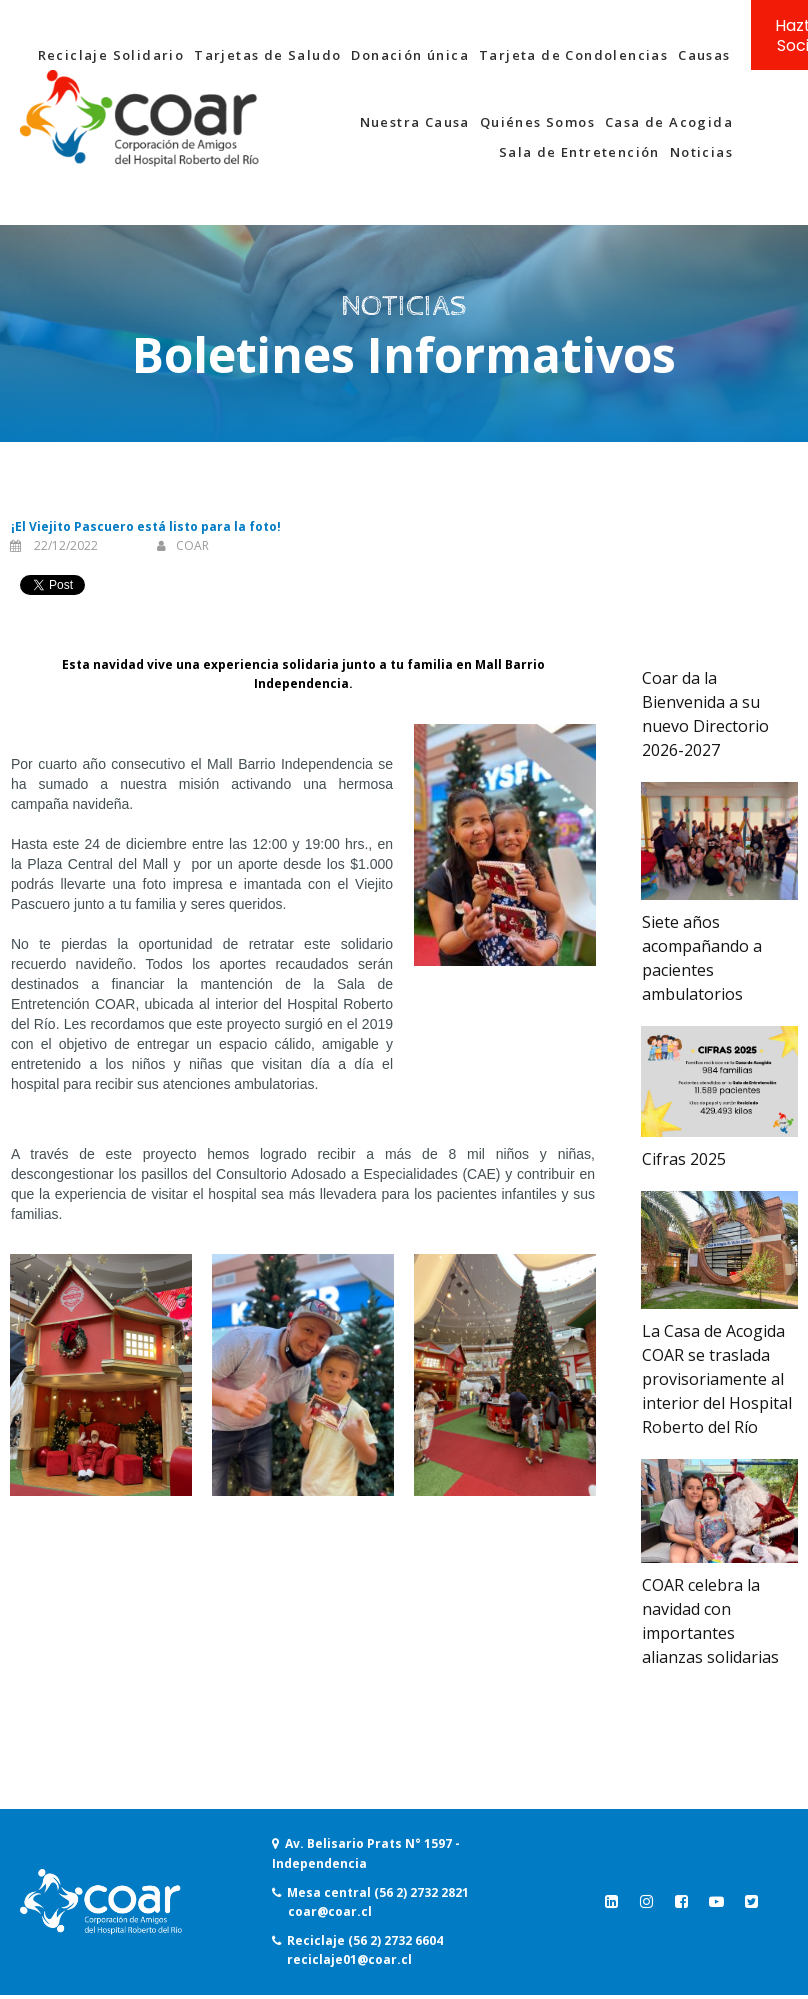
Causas (704, 55)
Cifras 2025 (684, 1159)
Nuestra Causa (415, 122)
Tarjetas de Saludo (267, 55)
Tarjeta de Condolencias (573, 55)
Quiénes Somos (537, 122)
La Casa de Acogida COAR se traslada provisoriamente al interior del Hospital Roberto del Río (717, 1379)
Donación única (410, 55)
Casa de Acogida (669, 122)
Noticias (701, 152)
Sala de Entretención (579, 152)
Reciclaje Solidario (111, 55)
